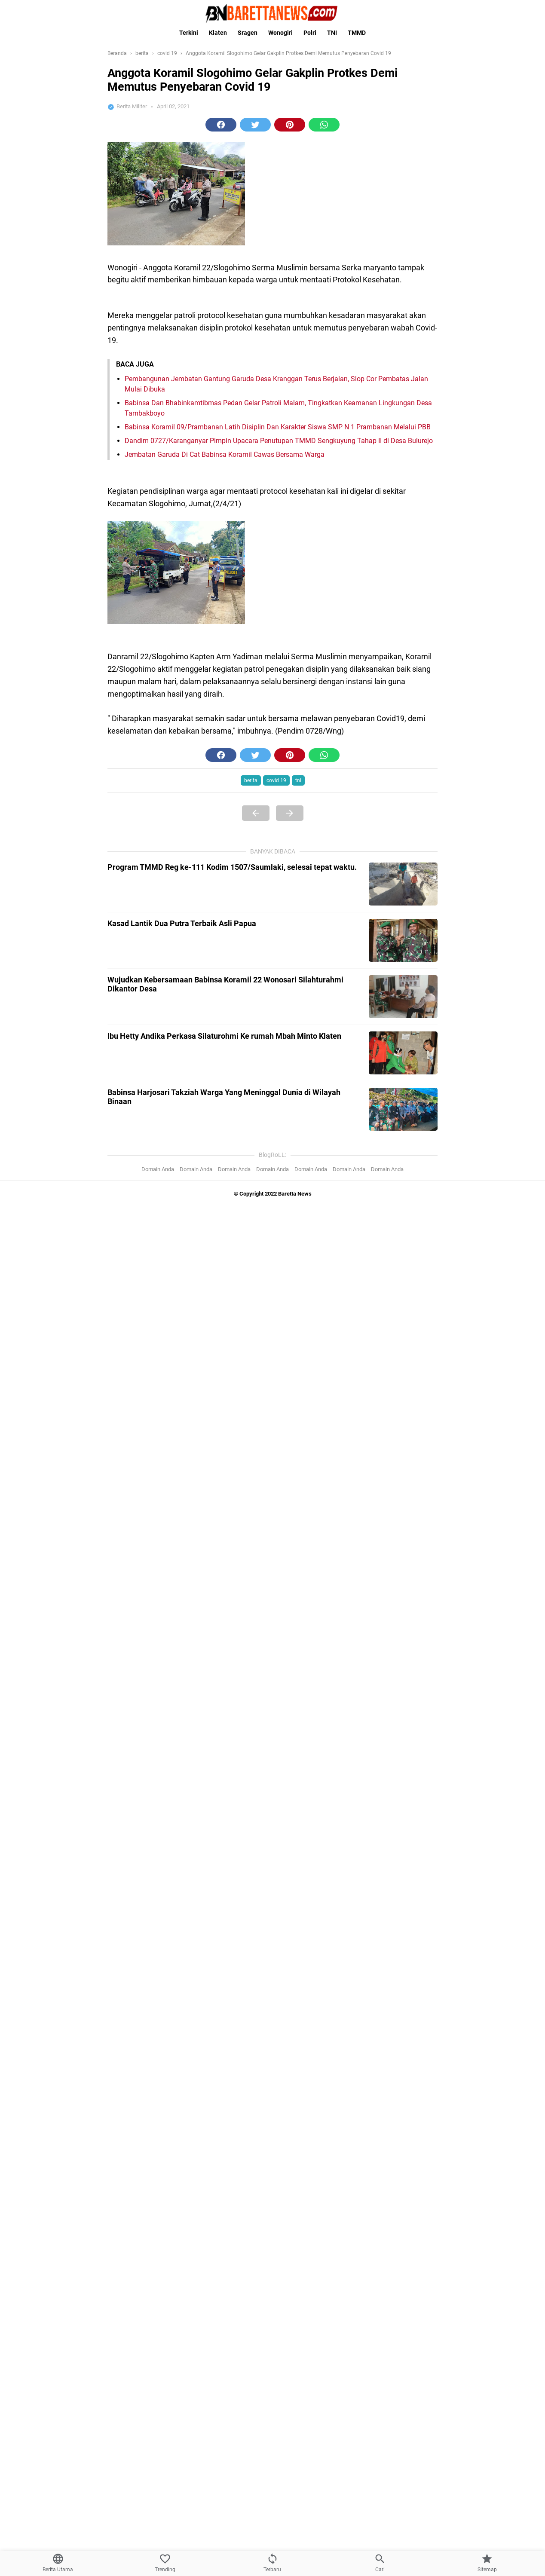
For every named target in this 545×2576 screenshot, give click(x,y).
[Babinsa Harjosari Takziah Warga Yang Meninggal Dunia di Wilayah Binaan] (403, 1109)
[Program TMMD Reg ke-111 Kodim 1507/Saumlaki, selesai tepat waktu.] (403, 884)
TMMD (357, 32)
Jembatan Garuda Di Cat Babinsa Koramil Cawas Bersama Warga (225, 454)
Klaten (218, 32)
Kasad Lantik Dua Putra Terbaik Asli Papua (181, 923)
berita (250, 780)
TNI (332, 32)
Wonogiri (280, 32)
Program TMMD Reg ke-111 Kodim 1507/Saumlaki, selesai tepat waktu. (232, 867)
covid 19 (276, 780)
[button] (220, 125)
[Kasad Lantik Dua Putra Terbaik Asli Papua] (403, 940)
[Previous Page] (255, 813)
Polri (309, 32)
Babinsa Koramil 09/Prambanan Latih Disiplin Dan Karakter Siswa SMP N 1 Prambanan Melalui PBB (278, 427)
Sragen (247, 32)
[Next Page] (289, 813)
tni (298, 780)
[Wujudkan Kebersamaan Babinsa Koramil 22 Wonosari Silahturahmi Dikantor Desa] (403, 996)
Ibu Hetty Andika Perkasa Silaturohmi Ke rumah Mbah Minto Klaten (224, 1035)
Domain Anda (157, 1169)
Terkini (188, 32)
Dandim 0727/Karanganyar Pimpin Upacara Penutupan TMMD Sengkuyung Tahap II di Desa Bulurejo (279, 441)
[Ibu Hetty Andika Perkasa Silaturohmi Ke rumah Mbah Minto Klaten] (403, 1052)
